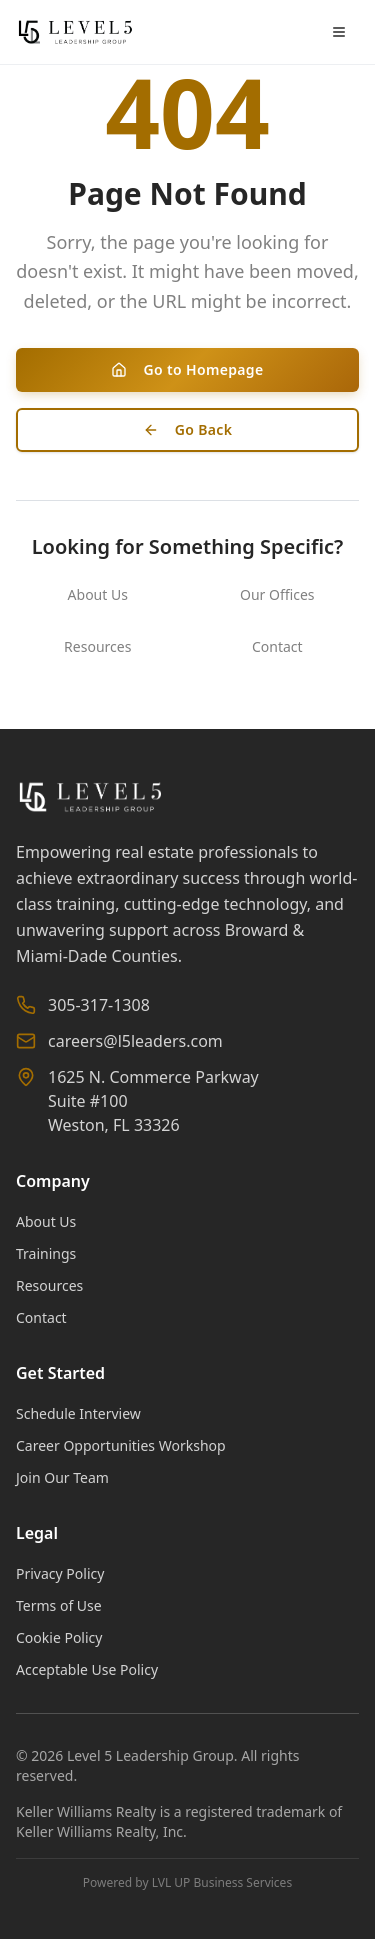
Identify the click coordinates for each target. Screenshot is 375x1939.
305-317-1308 (99, 1005)
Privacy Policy (60, 1573)
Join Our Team (62, 1477)
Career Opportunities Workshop (121, 1445)
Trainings (46, 1253)
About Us (98, 594)
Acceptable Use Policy (87, 1669)
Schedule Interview (78, 1413)
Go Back (188, 429)
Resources (97, 646)
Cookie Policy (59, 1637)
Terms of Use (59, 1605)
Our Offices (277, 594)
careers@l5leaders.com (135, 1041)
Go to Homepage (187, 369)
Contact (277, 646)
